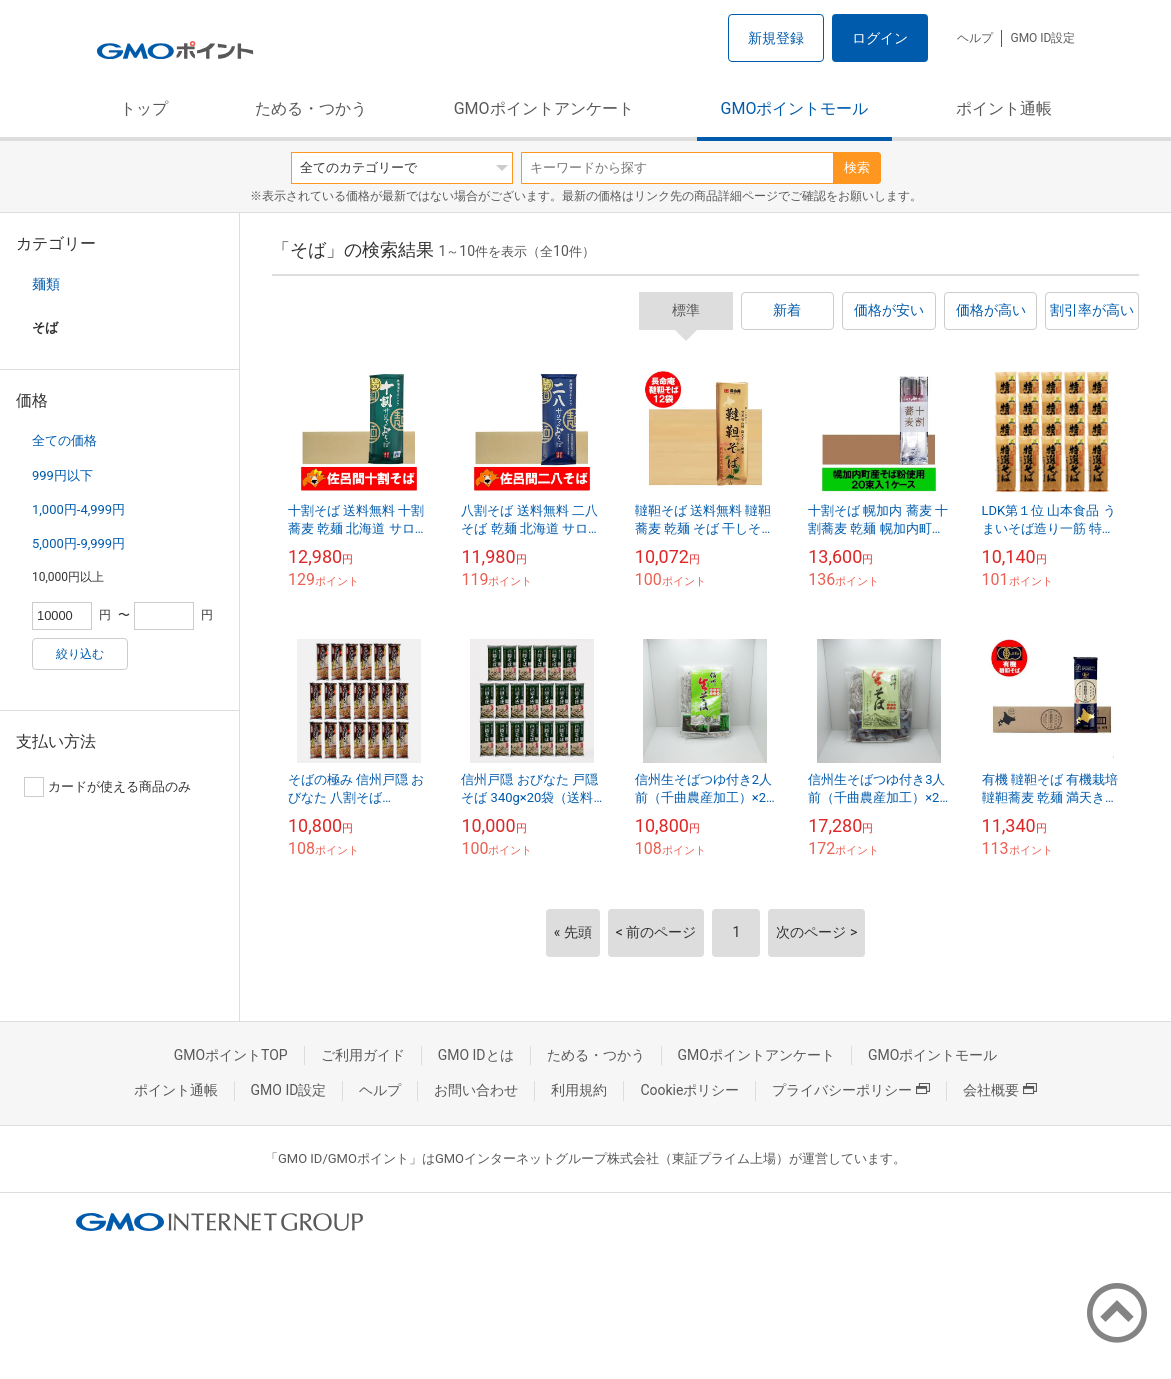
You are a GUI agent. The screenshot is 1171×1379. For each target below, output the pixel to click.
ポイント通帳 (1004, 108)
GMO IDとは (476, 1055)
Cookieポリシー (689, 1090)
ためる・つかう (311, 108)
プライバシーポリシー (851, 1090)
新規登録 (776, 38)
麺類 (46, 284)
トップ (144, 108)
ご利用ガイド (363, 1055)
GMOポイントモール (795, 108)
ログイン (880, 38)
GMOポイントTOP (231, 1055)
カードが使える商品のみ (107, 787)
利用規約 (579, 1090)
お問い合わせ (476, 1090)
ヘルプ (975, 38)
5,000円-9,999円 (78, 543)
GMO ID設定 (1042, 38)
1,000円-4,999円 (78, 509)
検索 (857, 167)
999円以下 (62, 475)
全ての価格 (64, 440)
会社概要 (1000, 1090)
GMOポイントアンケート (544, 108)
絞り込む (80, 654)
